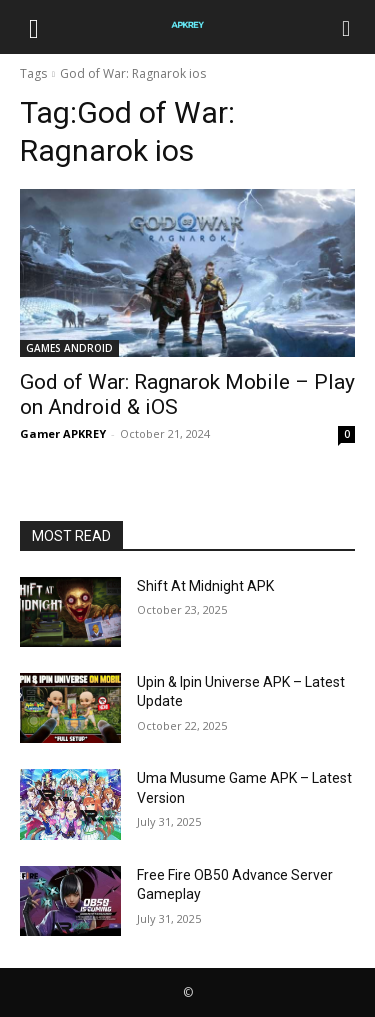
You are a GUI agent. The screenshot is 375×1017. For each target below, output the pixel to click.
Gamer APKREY (63, 433)
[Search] (347, 27)
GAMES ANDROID (69, 348)
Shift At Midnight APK (205, 586)
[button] (34, 27)
